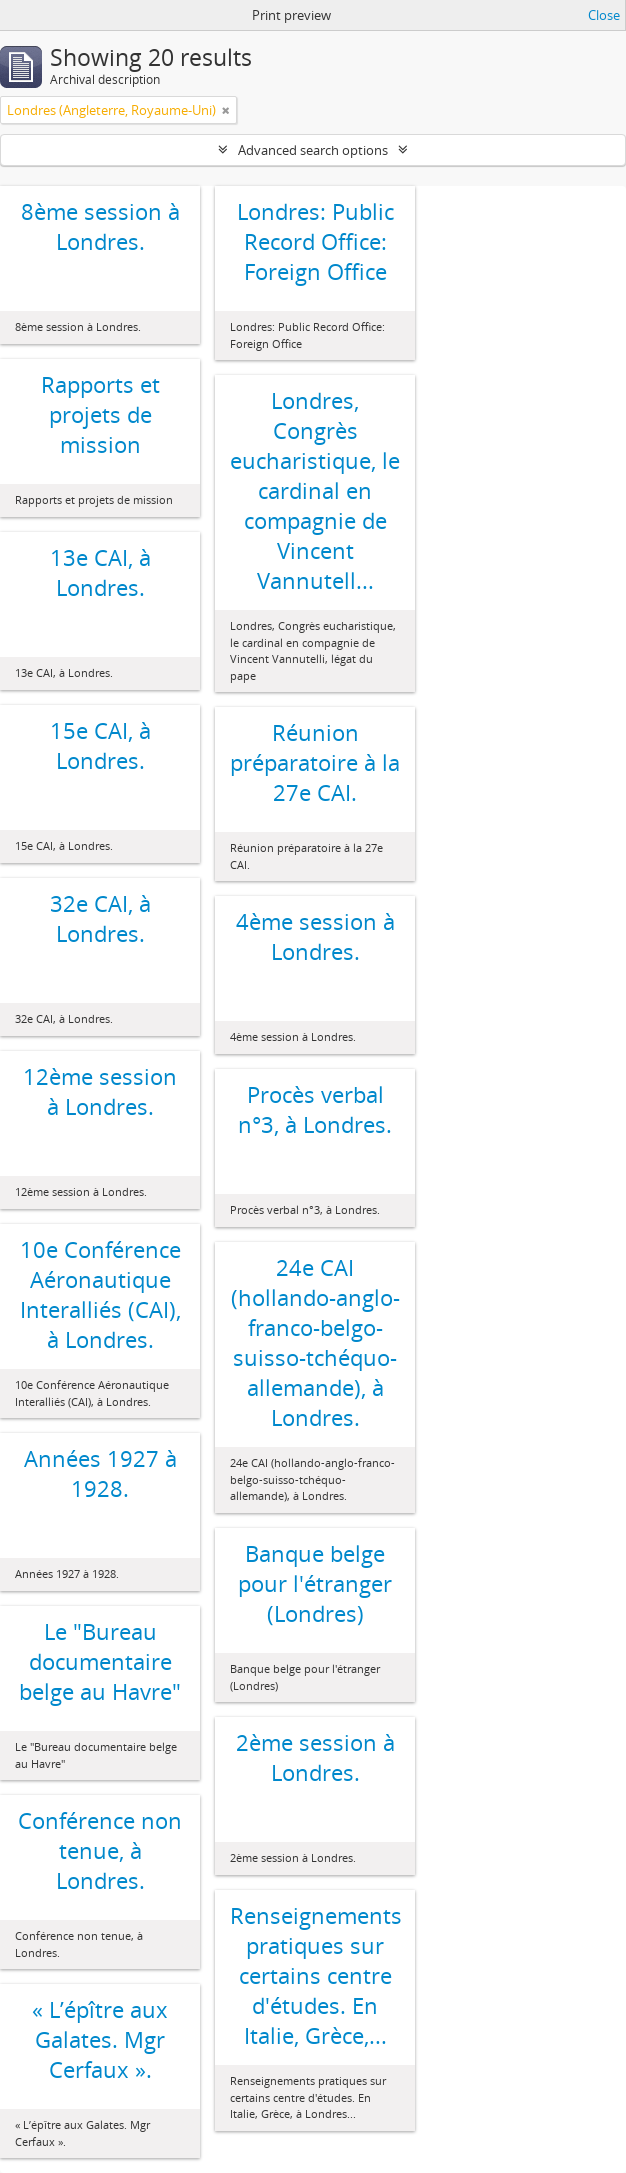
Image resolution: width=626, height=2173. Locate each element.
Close (604, 15)
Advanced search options (313, 150)
